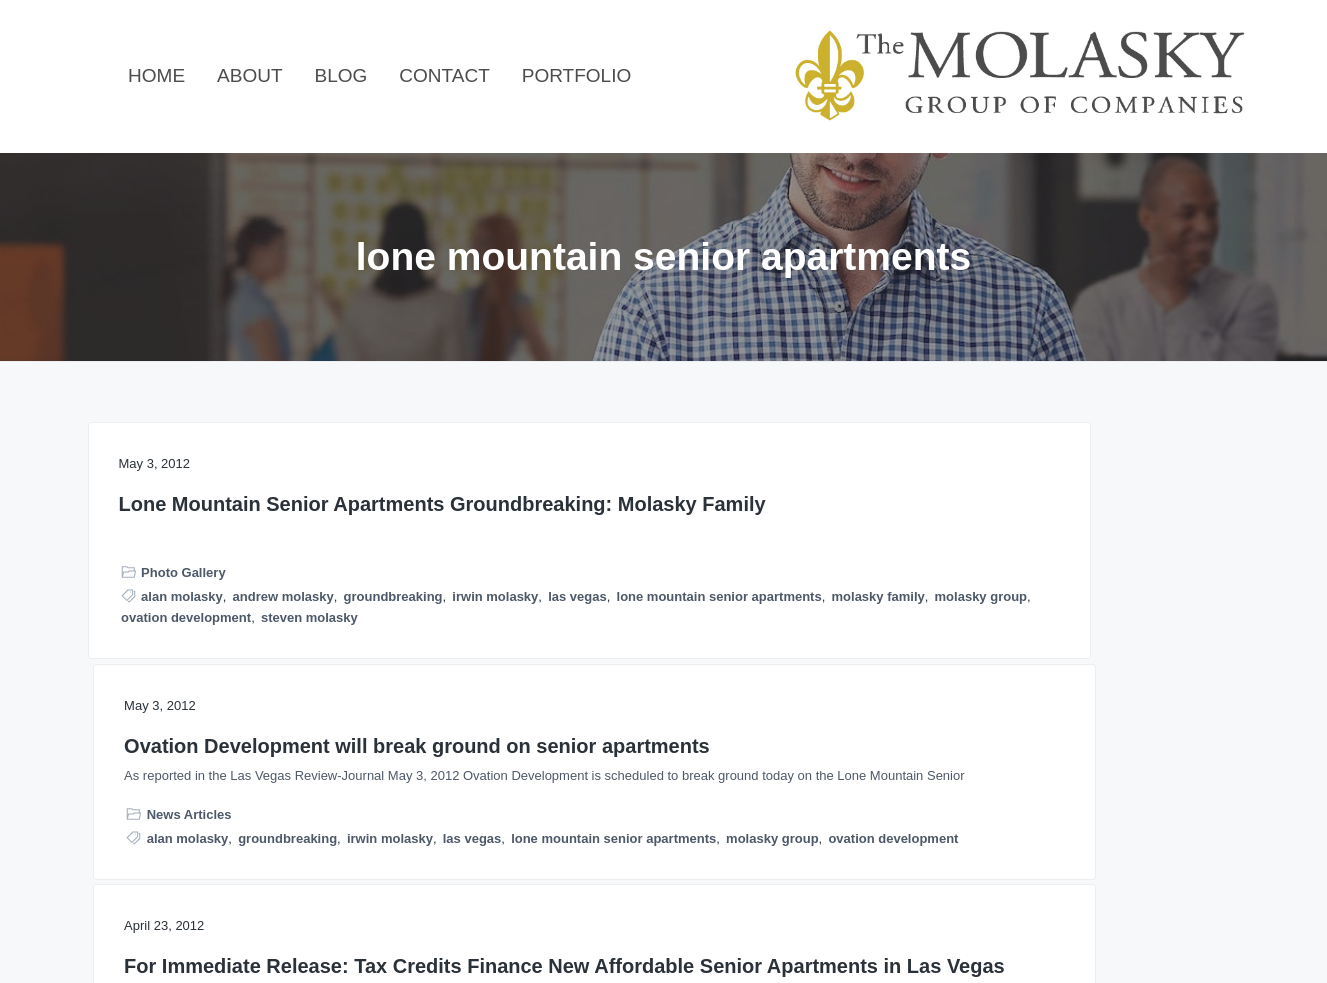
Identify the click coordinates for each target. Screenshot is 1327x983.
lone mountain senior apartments (223, 688)
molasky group (270, 709)
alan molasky (182, 645)
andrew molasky (283, 645)
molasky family (167, 709)
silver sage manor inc (975, 817)
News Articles (577, 639)
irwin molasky (273, 666)
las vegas (355, 666)
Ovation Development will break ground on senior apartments (663, 516)
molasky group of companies (999, 775)
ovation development (186, 730)
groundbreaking (170, 666)
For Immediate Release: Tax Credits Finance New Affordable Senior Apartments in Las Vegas (1057, 541)
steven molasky (309, 730)
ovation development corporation (1012, 796)
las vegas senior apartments (1107, 733)
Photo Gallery (183, 622)
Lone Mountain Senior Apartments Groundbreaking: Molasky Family (258, 528)
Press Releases (976, 710)
